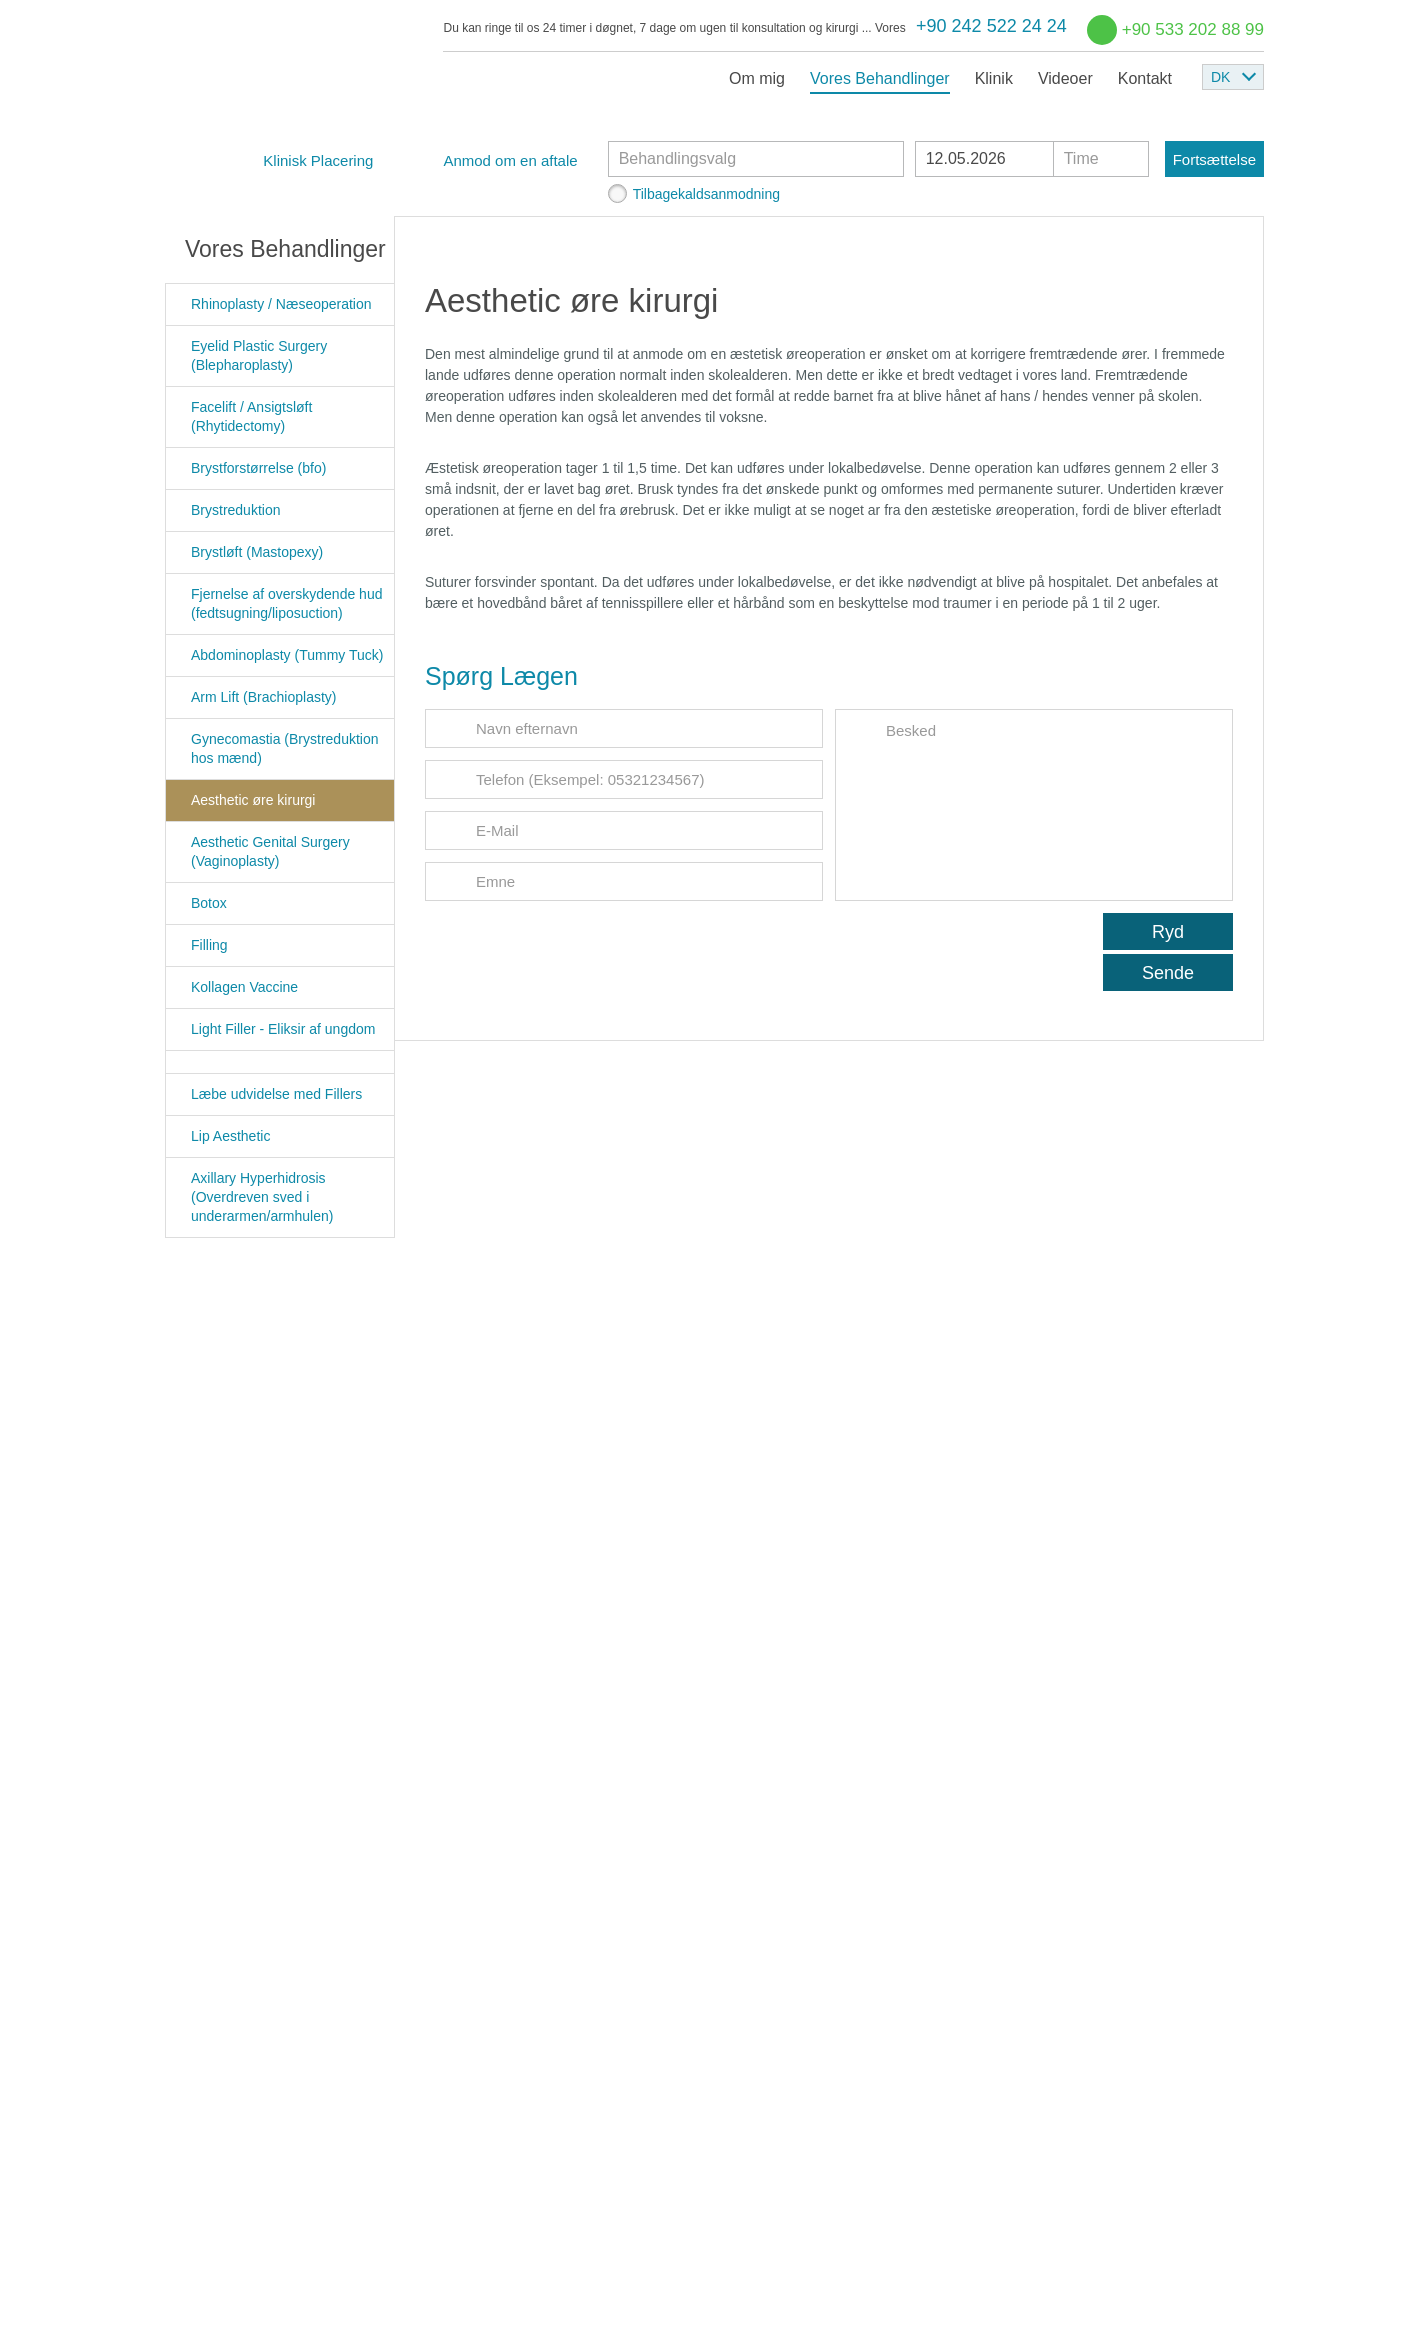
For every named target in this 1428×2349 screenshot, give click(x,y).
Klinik (994, 78)
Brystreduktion (235, 510)
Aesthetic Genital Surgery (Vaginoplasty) (270, 851)
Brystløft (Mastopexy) (257, 552)
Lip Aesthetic (230, 1136)
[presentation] (577, 952)
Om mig (757, 78)
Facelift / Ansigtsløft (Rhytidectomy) (251, 416)
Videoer (1065, 78)
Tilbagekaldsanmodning (706, 194)
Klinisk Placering (318, 160)
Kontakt (1145, 78)
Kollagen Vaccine (244, 987)
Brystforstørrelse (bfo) (258, 468)
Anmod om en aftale (510, 160)
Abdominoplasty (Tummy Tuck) (287, 655)
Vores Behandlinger (880, 78)
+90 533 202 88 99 (1193, 29)
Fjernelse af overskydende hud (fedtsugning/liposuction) (286, 603)
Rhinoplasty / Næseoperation (281, 304)
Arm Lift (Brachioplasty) (263, 697)
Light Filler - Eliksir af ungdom (283, 1029)
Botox (209, 903)
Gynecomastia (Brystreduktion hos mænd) (285, 748)
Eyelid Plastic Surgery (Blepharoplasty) (259, 355)
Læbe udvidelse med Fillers (276, 1094)
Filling (209, 945)
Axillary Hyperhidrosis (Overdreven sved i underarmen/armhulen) (262, 1197)
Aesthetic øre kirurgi (253, 800)
